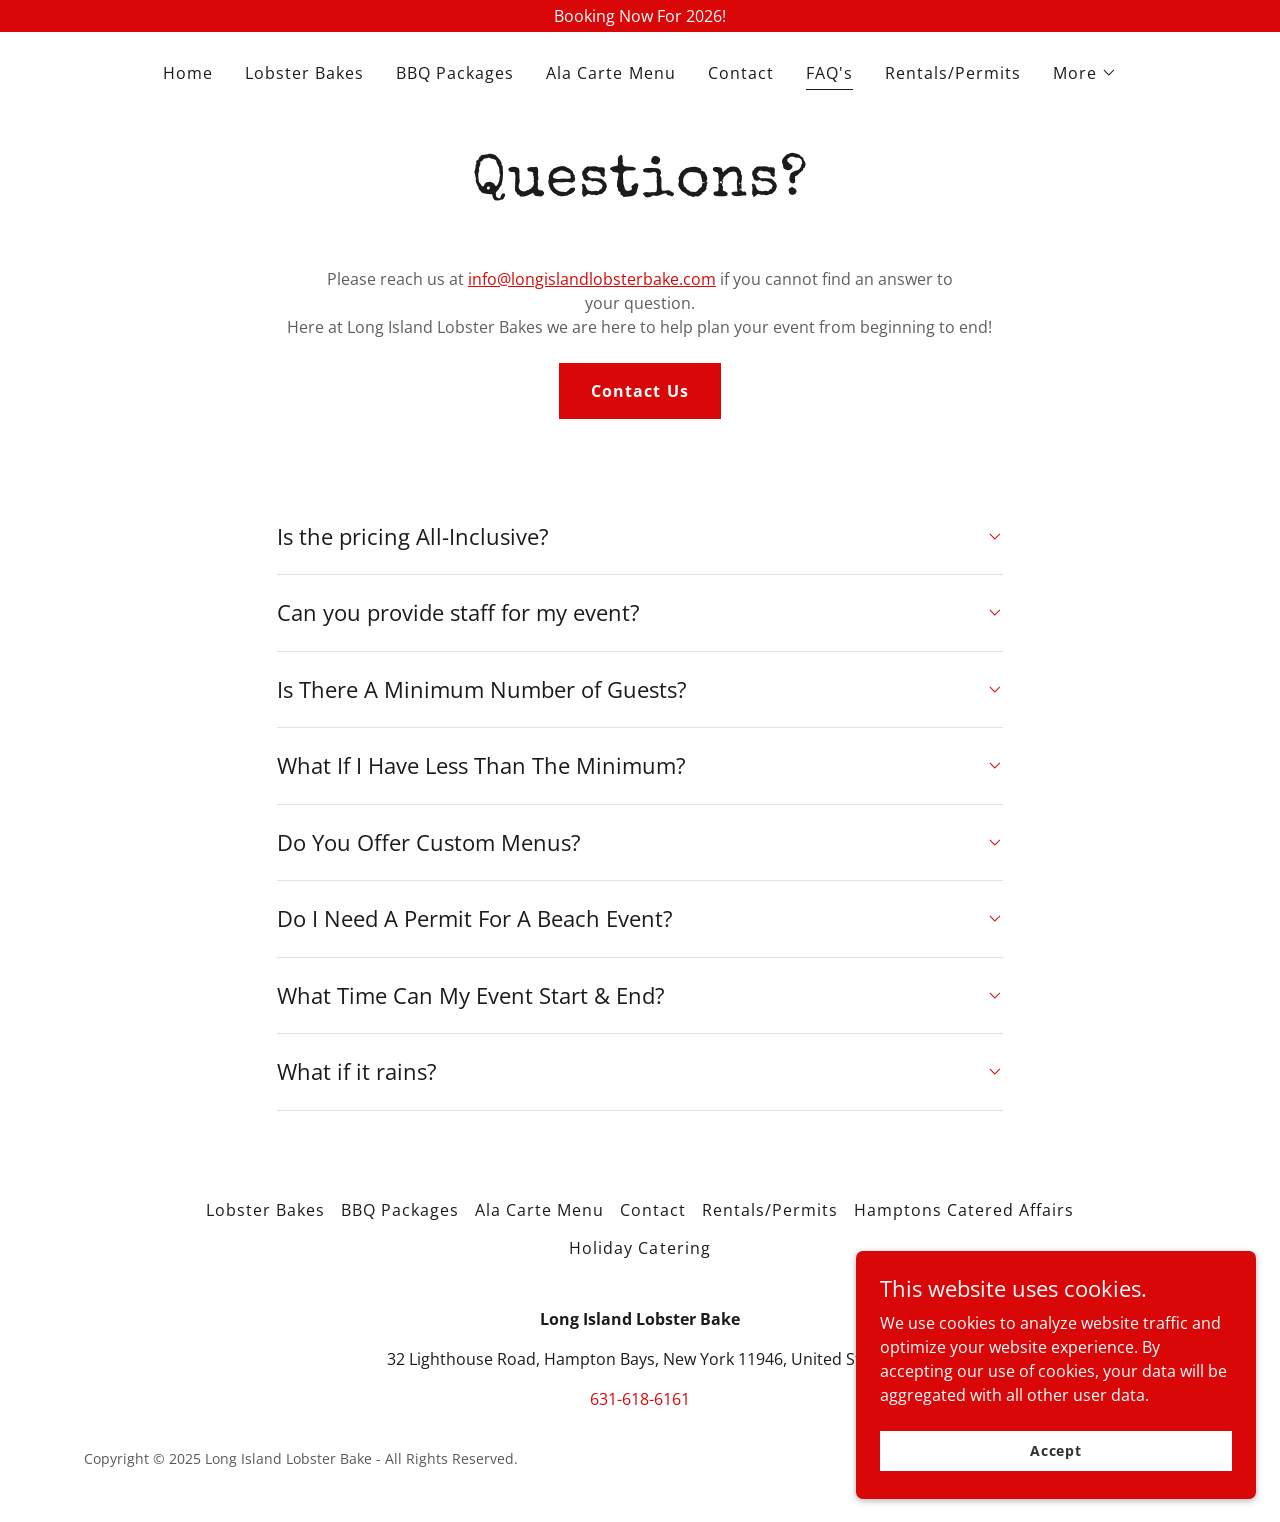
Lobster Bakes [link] (304, 73)
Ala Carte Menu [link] (610, 73)
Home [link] (188, 73)
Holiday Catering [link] (639, 1248)
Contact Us (639, 391)
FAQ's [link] (829, 73)
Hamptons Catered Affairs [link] (964, 1210)
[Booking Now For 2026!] (640, 16)
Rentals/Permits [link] (953, 73)
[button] (1085, 73)
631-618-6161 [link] (640, 1399)
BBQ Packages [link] (455, 73)
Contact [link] (741, 73)
